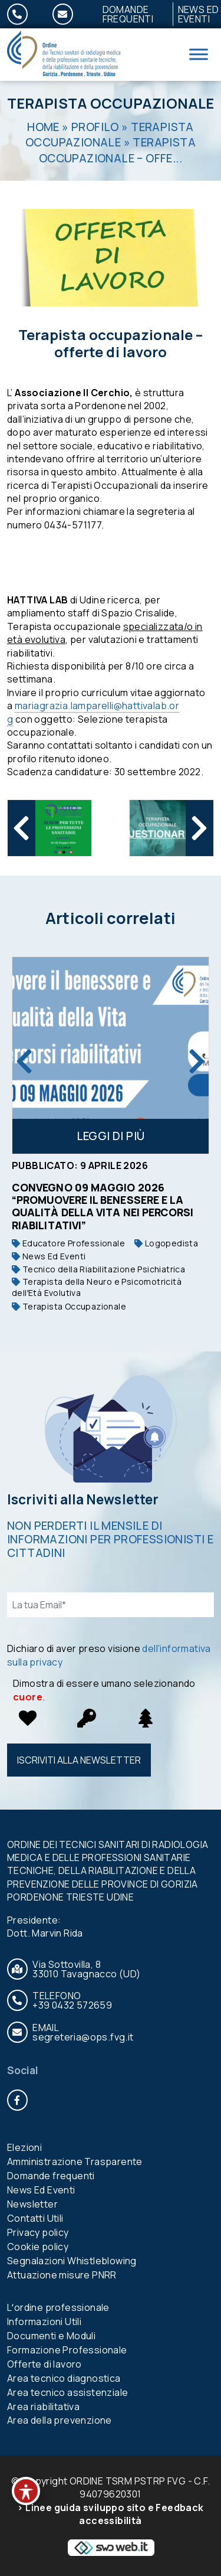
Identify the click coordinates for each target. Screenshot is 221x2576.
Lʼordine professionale (58, 2307)
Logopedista (166, 1243)
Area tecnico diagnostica (64, 2378)
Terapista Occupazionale (110, 103)
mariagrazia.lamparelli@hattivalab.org (93, 712)
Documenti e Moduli (51, 2335)
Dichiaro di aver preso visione (109, 1655)
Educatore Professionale (68, 1243)
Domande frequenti (128, 14)
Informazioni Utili (44, 2321)
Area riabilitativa (43, 2406)
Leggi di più (111, 1136)
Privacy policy (38, 2232)
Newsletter (32, 2204)
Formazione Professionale (67, 2349)
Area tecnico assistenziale (67, 2392)
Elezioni (24, 2147)
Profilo (95, 127)
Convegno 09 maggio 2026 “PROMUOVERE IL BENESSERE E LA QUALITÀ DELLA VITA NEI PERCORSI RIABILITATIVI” (102, 1206)
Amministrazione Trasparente (75, 2161)
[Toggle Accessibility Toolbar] (26, 2491)
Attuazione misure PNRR (62, 2274)
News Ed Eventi (48, 1256)
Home (43, 127)
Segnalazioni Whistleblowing (72, 2260)
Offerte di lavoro (44, 2364)
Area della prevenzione (59, 2420)
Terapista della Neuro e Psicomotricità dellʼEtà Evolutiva (97, 1287)
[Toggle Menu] (198, 54)
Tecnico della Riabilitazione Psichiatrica (98, 1269)
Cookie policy (37, 2246)
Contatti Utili (35, 2218)
